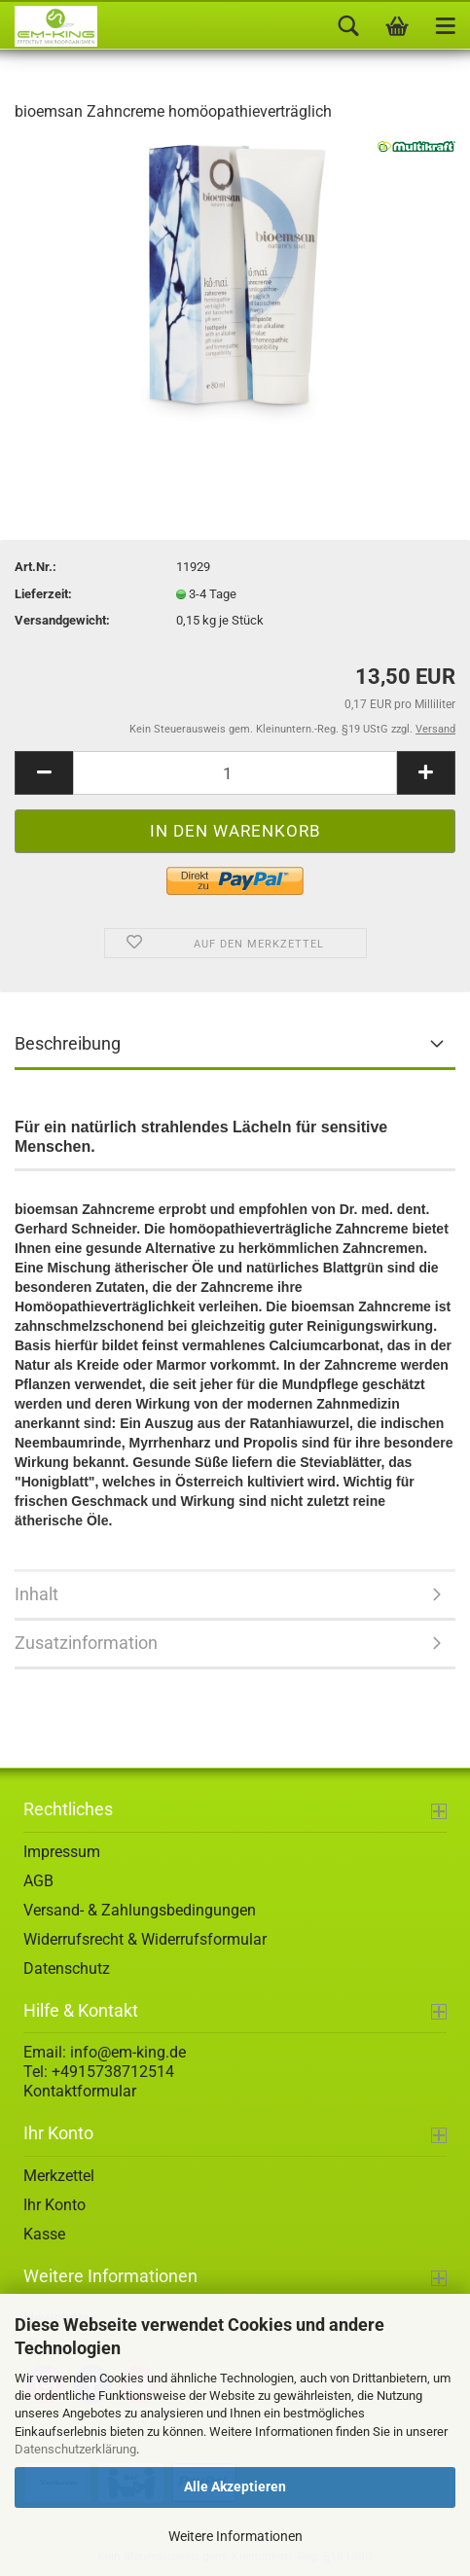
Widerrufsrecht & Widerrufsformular (145, 1939)
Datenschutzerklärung (75, 2449)
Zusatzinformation (86, 1642)
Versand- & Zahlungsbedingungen (139, 1910)
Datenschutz (66, 1968)
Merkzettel (58, 2175)
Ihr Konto (54, 2205)
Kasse (44, 2234)
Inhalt (36, 1594)
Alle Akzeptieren (235, 2486)
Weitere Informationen (235, 2536)
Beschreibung (68, 1043)
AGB (38, 1881)
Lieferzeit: (43, 594)
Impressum (61, 1852)
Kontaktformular (79, 2091)
